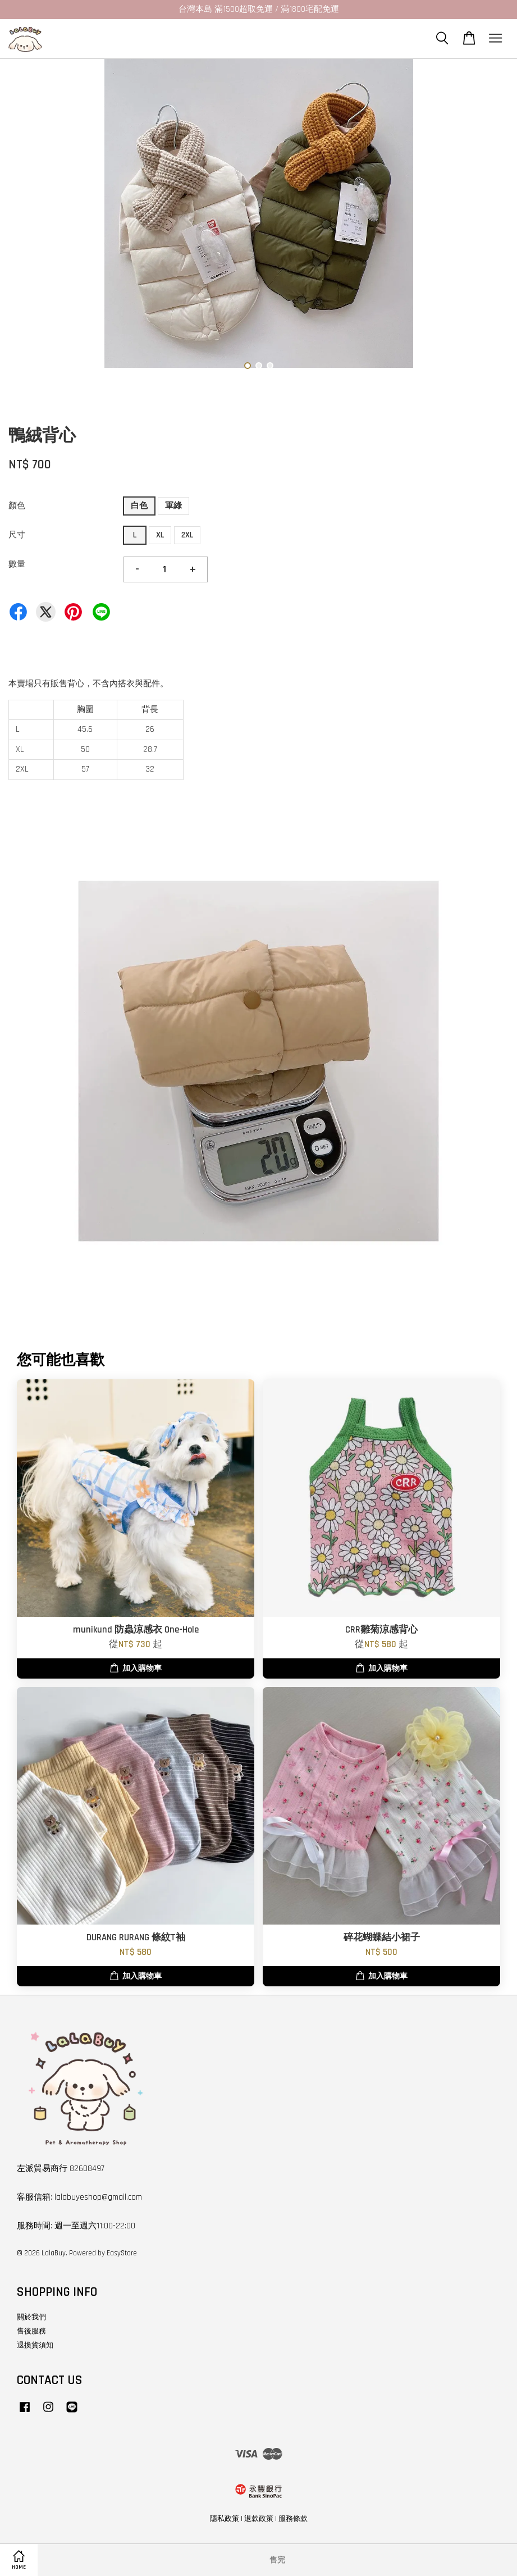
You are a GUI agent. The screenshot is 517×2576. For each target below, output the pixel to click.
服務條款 (293, 2518)
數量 (16, 564)
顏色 (16, 505)
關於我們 (31, 2317)
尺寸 (16, 535)
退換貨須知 (35, 2345)
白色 (139, 505)
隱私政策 (224, 2518)
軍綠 (173, 505)
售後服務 (31, 2331)
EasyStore (122, 2253)
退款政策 (258, 2518)
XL (160, 535)
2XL (187, 535)
